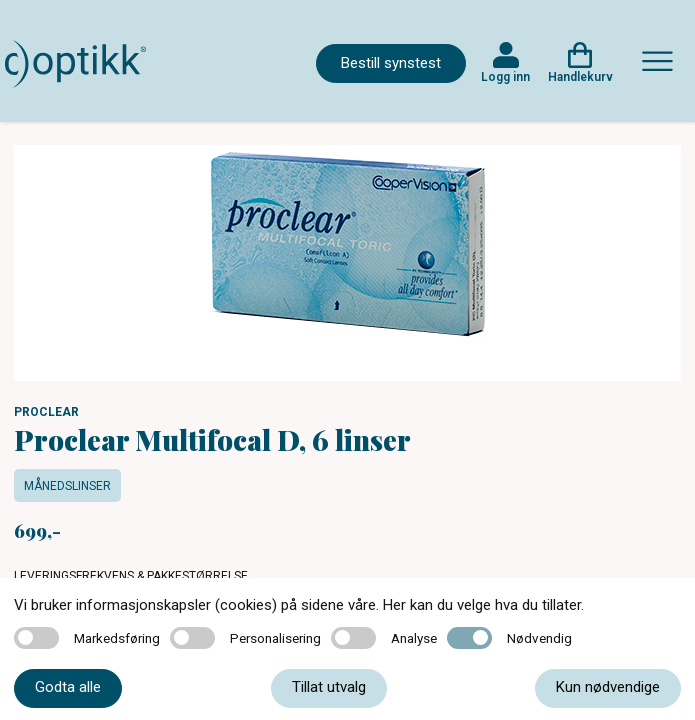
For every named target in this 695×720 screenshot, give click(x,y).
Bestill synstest (391, 63)
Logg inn (505, 77)
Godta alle (68, 687)
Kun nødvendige (608, 687)
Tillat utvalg (329, 687)
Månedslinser (67, 486)
